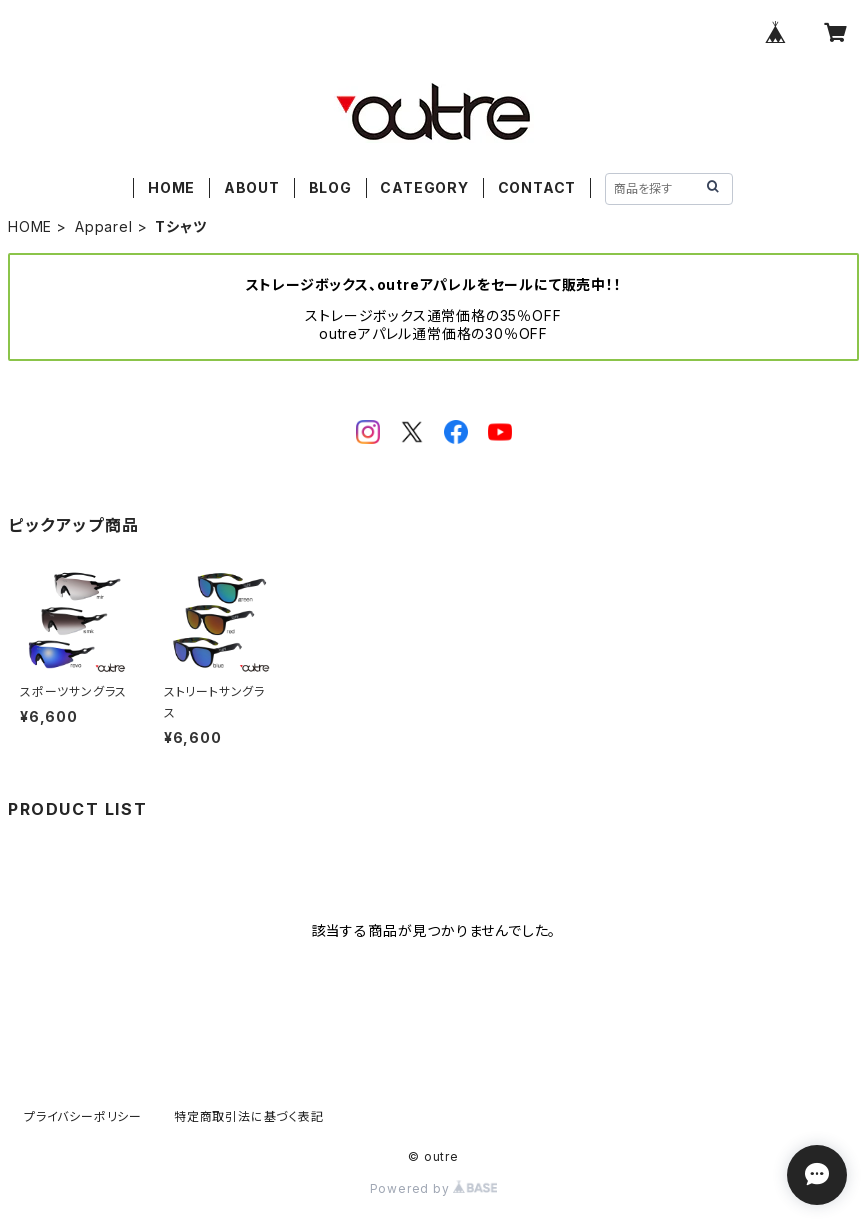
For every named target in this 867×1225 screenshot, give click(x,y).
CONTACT (537, 187)
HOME (171, 187)
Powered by (434, 1188)
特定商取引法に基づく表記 (249, 1116)
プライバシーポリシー (83, 1116)
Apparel (104, 226)
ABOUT (252, 187)
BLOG (330, 187)
